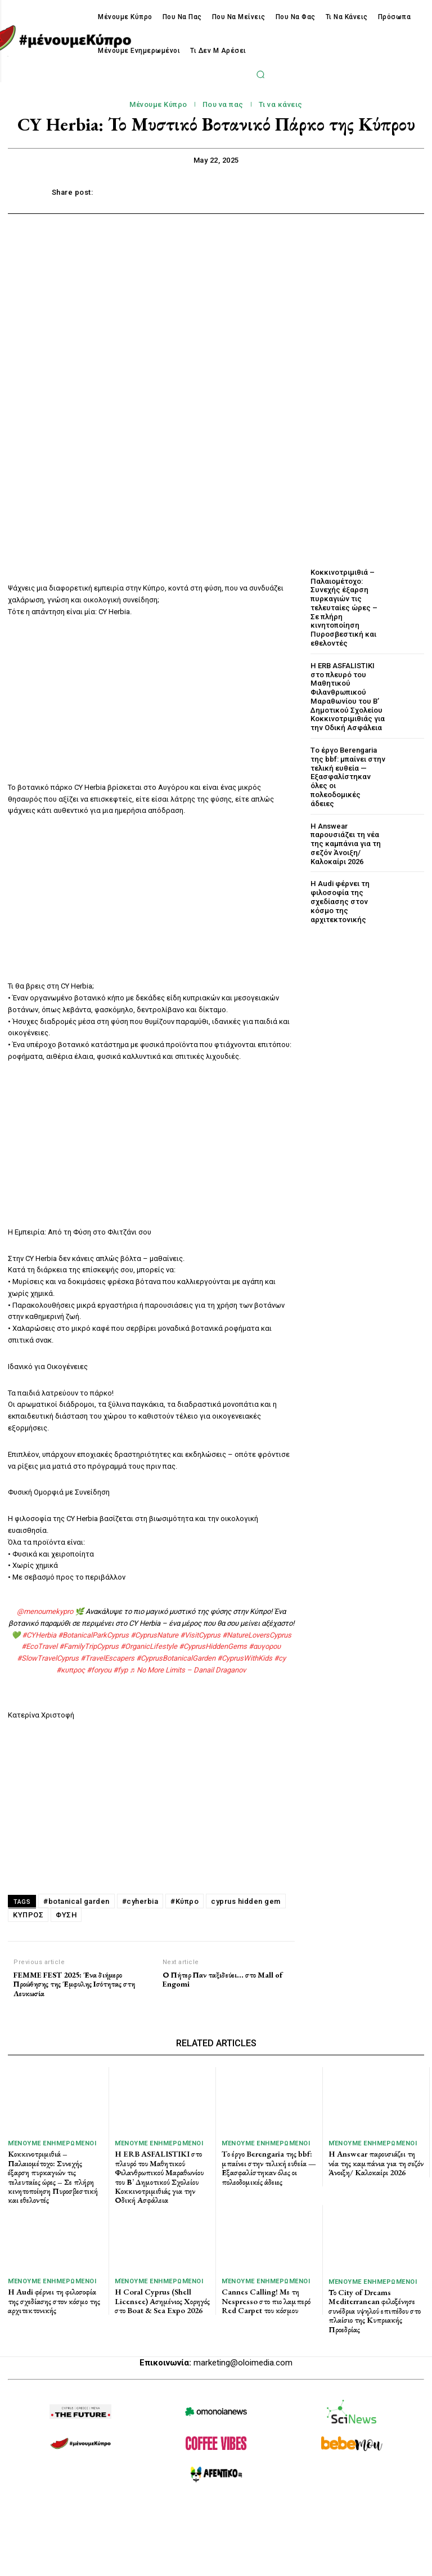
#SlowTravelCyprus (48, 1658)
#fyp (120, 1670)
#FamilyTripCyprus (89, 1646)
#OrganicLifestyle (148, 1646)
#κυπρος (70, 1670)
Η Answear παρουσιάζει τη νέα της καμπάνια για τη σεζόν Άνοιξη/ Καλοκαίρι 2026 (344, 840)
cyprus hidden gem (246, 1901)
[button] (260, 74)
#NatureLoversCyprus (256, 1635)
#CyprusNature (154, 1635)
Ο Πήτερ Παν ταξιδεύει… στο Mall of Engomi (222, 1979)
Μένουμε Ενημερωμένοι (52, 2143)
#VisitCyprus (200, 1635)
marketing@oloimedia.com (243, 2356)
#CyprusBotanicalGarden (175, 1658)
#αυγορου (265, 1646)
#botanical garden (76, 1901)
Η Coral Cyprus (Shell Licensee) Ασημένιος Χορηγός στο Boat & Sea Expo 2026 (161, 2296)
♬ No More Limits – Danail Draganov (187, 1670)
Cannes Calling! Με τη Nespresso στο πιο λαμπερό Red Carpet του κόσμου (265, 2296)
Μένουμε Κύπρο (158, 104)
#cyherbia (140, 1901)
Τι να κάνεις (281, 104)
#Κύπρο (184, 1901)
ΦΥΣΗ (66, 1915)
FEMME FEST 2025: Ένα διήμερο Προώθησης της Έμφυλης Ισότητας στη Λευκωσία (74, 1984)
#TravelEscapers (107, 1658)
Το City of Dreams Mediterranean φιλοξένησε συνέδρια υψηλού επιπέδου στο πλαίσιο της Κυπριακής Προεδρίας (375, 2305)
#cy (280, 1658)
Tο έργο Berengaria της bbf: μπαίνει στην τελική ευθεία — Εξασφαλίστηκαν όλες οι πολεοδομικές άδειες (346, 775)
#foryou (99, 1670)
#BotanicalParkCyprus (93, 1635)
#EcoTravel (39, 1646)
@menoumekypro (45, 1611)
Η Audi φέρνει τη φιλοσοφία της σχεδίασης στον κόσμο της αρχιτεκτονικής (338, 898)
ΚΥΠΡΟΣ (28, 1915)
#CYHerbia (39, 1635)
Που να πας (223, 104)
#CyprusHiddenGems (213, 1646)
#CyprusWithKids (244, 1658)
